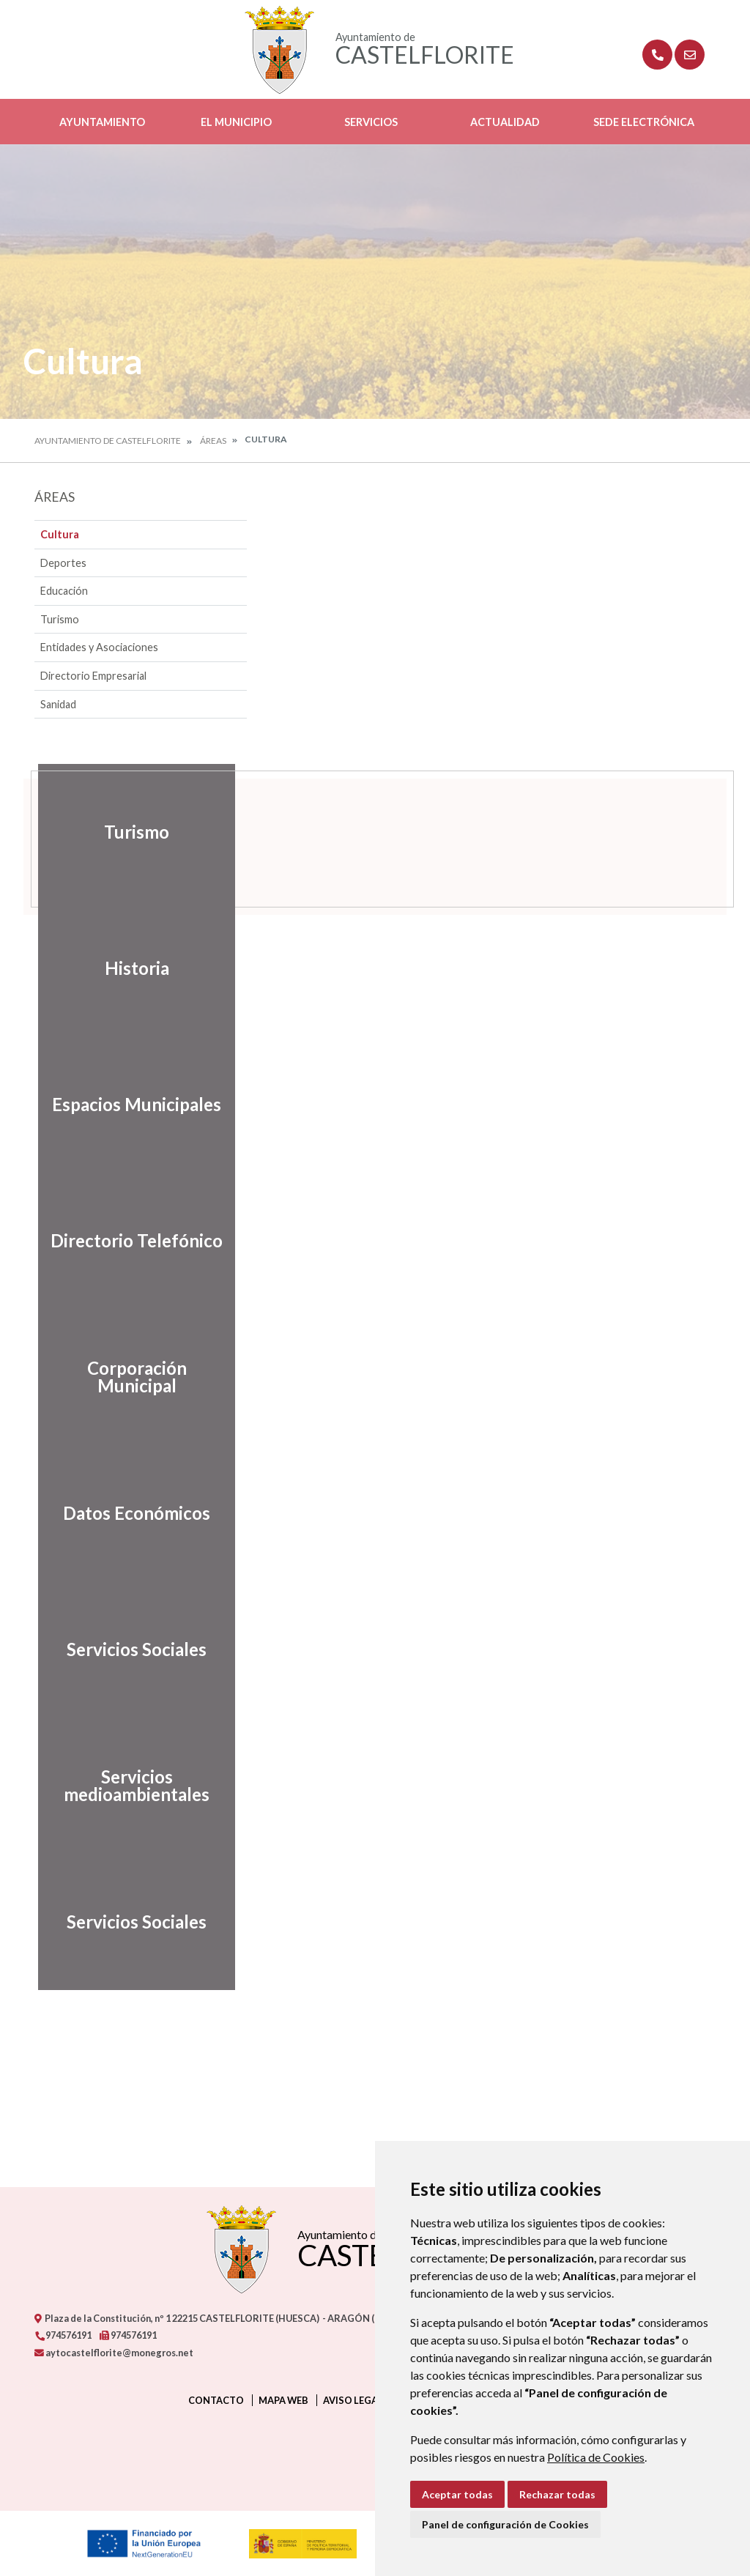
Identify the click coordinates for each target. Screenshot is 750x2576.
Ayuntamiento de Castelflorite (107, 440)
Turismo (59, 619)
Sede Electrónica (643, 122)
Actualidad (505, 122)
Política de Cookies (596, 2457)
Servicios (371, 122)
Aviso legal (353, 2400)
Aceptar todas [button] (457, 2494)
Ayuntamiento (102, 122)
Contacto (216, 2400)
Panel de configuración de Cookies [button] (505, 2524)
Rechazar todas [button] (557, 2494)
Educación (64, 590)
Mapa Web (283, 2400)
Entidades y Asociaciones (99, 647)
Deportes (63, 563)
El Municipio (236, 122)
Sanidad (58, 704)
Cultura (59, 534)
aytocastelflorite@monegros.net (113, 2352)
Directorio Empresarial (93, 675)
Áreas (213, 440)
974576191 (63, 2335)
